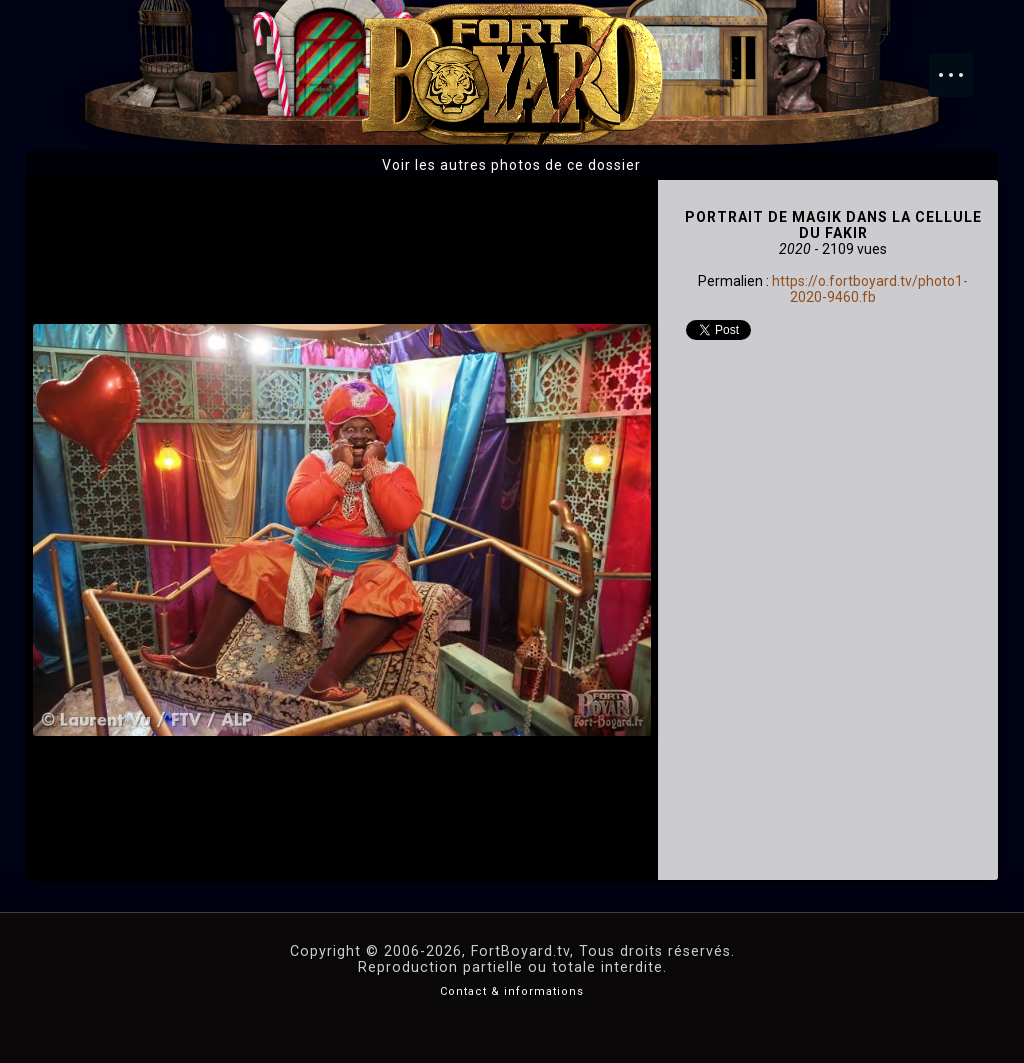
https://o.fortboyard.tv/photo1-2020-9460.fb (870, 289)
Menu (961, 65)
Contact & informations (512, 991)
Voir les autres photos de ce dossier (511, 165)
